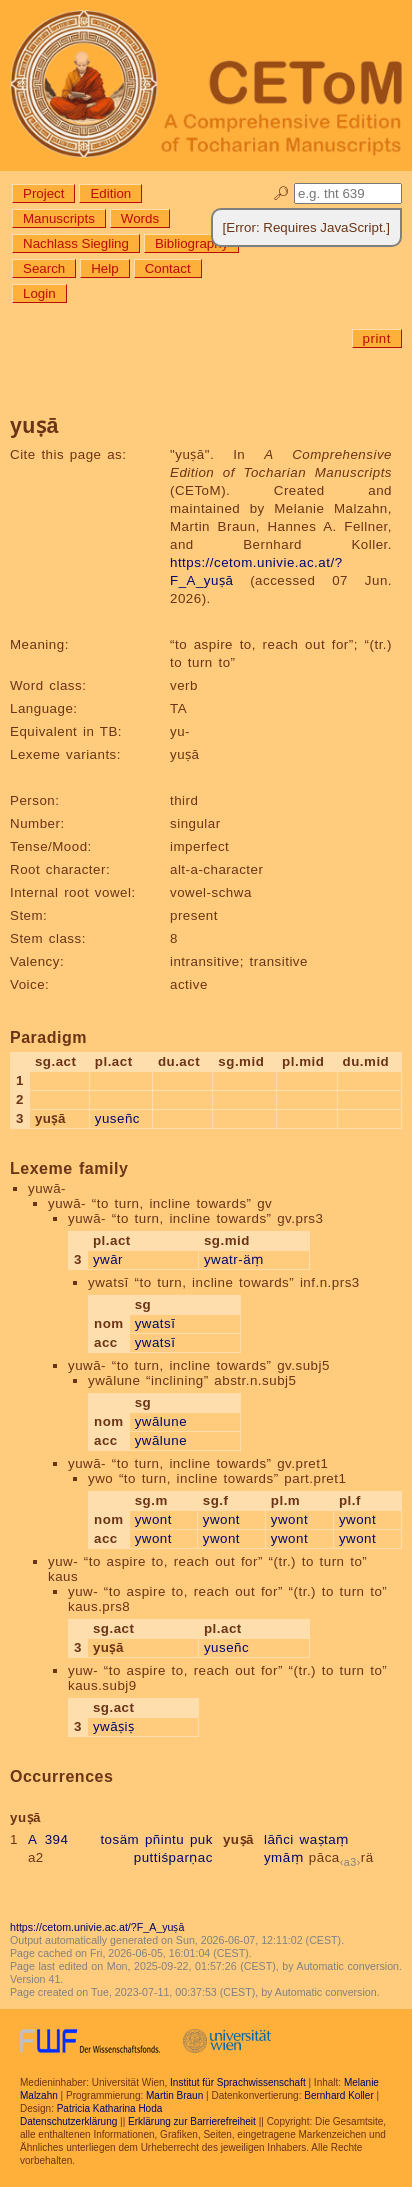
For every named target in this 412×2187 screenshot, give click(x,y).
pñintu (164, 1839)
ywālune (161, 1421)
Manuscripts (59, 218)
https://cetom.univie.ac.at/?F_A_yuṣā (97, 1927)
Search (44, 268)
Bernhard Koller (338, 2095)
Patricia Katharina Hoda (110, 2108)
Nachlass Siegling (76, 243)
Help (104, 268)
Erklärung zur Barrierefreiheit (192, 2121)
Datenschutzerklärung (68, 2121)
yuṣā (238, 1839)
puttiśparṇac (173, 1857)
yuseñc (117, 1118)
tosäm (119, 1839)
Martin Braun (174, 2095)
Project (43, 193)
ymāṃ (283, 1857)
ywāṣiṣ (114, 1726)
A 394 (48, 1839)
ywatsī (155, 1323)
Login (39, 293)
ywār (108, 1259)
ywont (153, 1519)
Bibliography (191, 243)
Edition (110, 193)
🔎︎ (281, 193)
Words (140, 218)
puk (201, 1839)
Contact (168, 268)
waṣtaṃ (324, 1839)
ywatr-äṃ (234, 1259)
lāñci (279, 1839)
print (377, 338)
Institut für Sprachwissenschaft (238, 2082)
